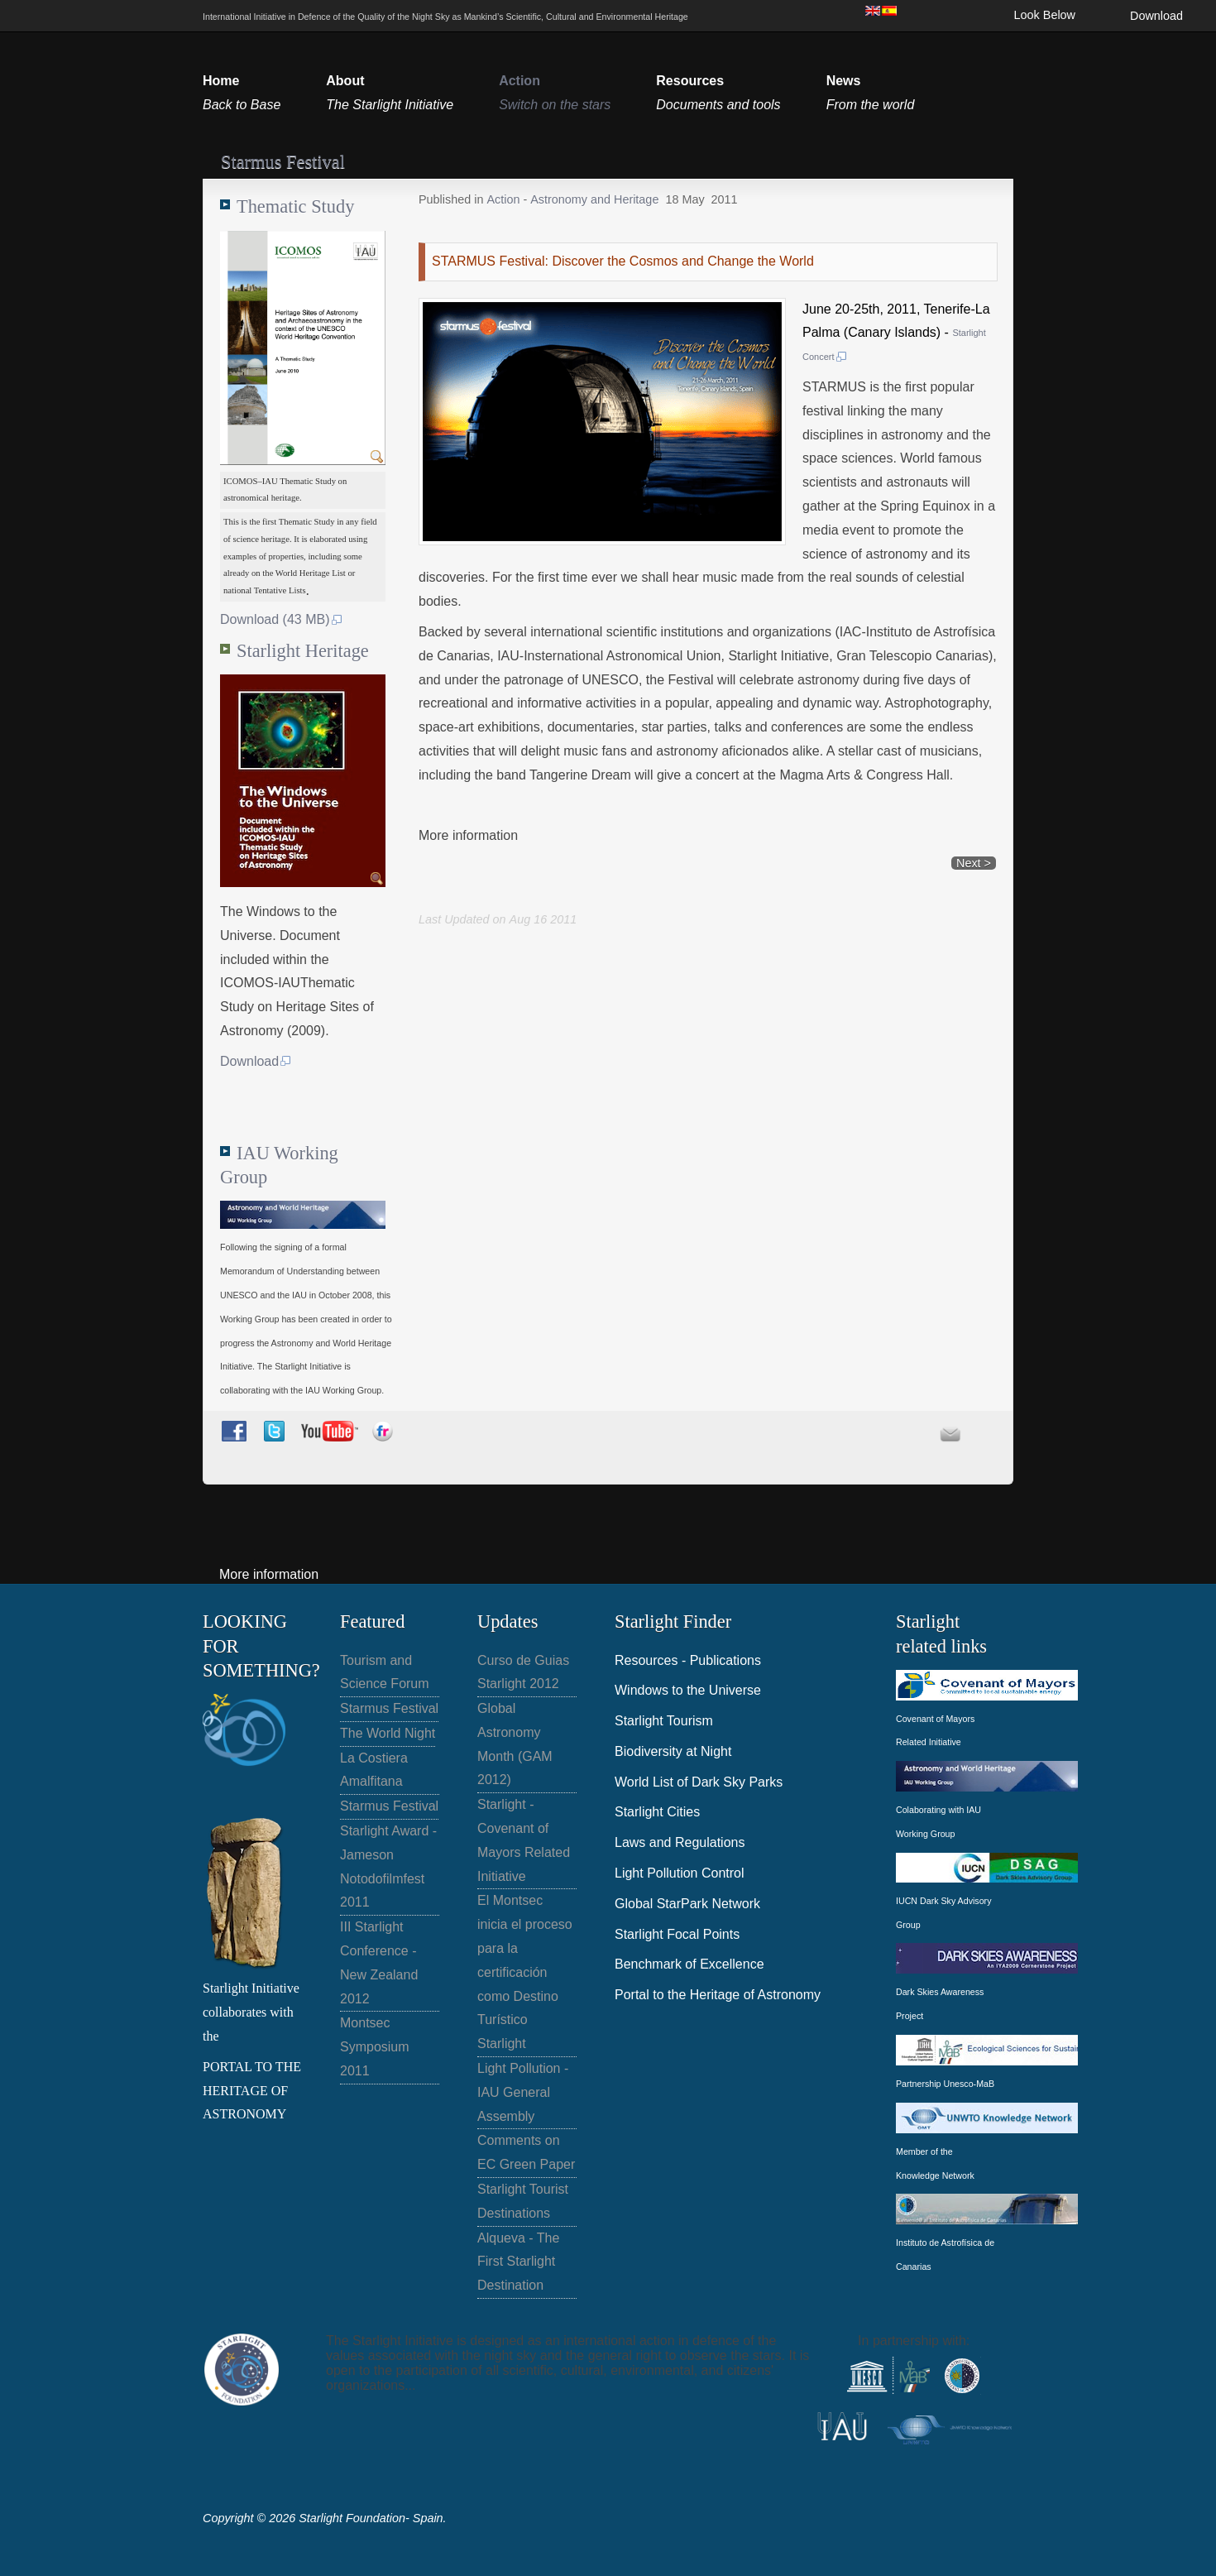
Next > (973, 863)
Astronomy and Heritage (594, 199)
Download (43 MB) (281, 619)
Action (504, 199)
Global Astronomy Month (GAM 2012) (515, 1744)
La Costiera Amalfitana (374, 1770)
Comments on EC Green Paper (526, 2152)
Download (1156, 15)
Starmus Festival (389, 1708)
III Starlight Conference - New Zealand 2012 (379, 1962)
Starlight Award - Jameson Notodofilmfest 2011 (388, 1866)
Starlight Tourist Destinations (522, 2201)
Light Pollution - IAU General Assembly (522, 2092)
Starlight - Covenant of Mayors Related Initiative (523, 1840)
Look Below (1044, 15)
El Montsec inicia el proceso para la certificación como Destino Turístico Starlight (524, 1972)
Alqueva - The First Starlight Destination (518, 2262)
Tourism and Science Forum (384, 1672)
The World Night (387, 1733)
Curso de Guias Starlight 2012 (523, 1672)
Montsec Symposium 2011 (374, 2047)
